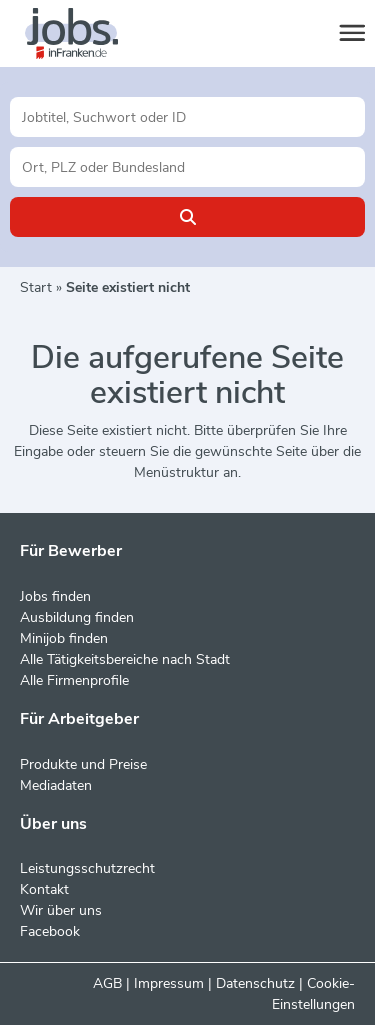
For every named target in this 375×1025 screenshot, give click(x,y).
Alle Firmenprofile (74, 680)
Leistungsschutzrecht (87, 868)
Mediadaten (56, 785)
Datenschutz (255, 983)
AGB (107, 983)
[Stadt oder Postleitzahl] (187, 167)
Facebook (50, 931)
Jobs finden (55, 596)
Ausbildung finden (77, 617)
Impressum (169, 983)
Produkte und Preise (83, 764)
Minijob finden (64, 638)
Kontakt (44, 889)
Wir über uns (61, 910)
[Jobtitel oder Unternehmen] (187, 117)
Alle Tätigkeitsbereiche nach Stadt (125, 659)
